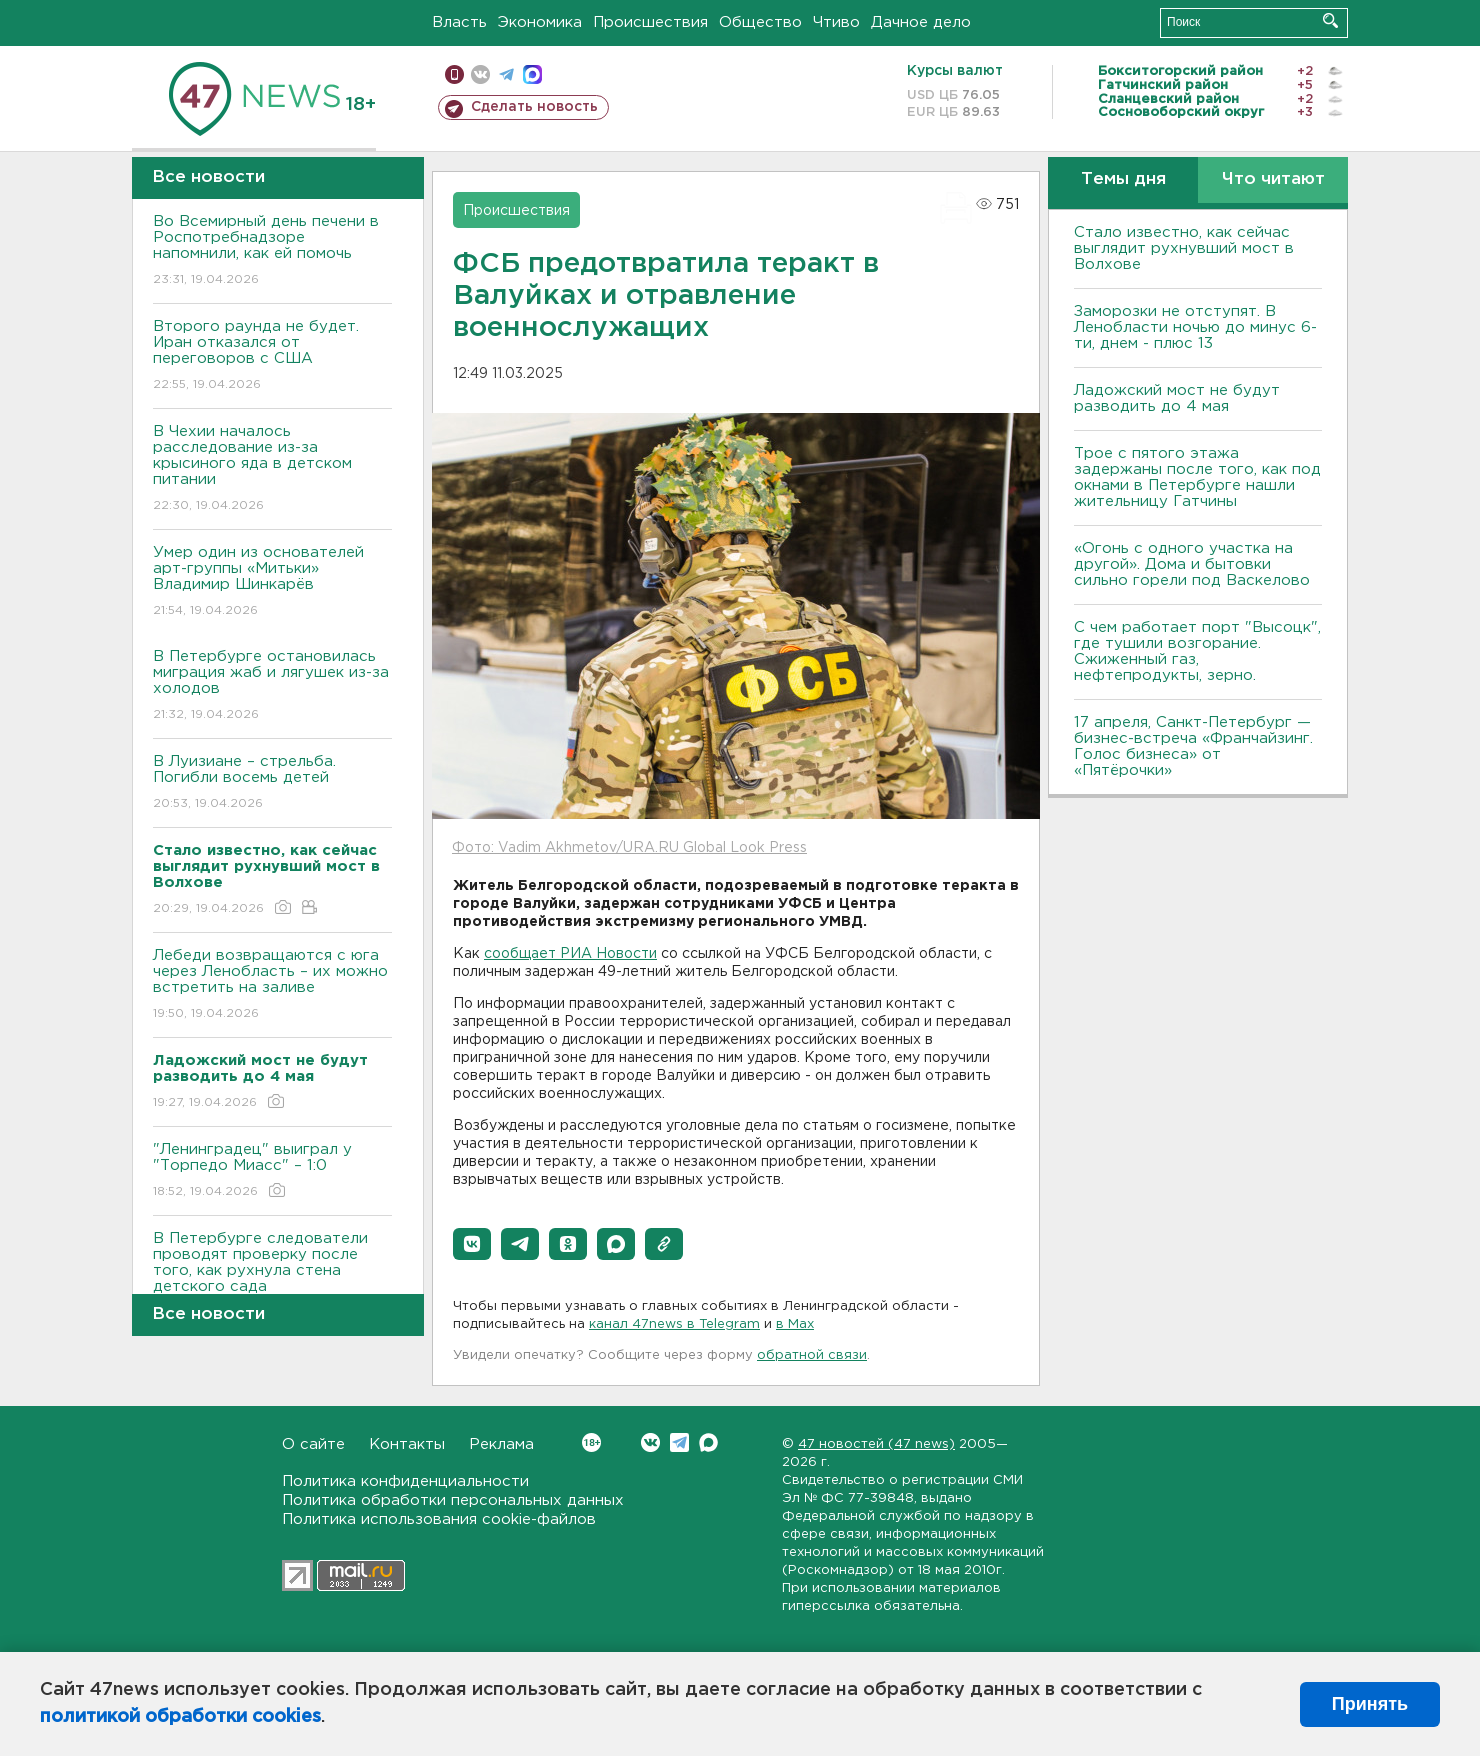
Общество (760, 22)
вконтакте (480, 74)
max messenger (532, 74)
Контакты (407, 1444)
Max (708, 1442)
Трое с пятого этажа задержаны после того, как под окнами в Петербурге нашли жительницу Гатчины (1197, 477)
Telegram (679, 1442)
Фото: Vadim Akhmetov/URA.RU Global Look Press (629, 848)
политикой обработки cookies (180, 1717)
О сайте (313, 1444)
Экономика (540, 22)
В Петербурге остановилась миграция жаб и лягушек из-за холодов (272, 686)
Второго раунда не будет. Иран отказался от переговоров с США (272, 356)
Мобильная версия (454, 74)
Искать (1330, 20)
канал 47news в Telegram (674, 1324)
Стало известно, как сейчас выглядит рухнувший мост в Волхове (1184, 248)
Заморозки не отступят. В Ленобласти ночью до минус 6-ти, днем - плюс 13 (1195, 327)
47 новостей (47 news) (876, 1444)
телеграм (506, 74)
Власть (459, 22)
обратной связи (812, 1355)
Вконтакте (591, 1442)
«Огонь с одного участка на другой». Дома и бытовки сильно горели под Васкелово (1192, 564)
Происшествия (650, 22)
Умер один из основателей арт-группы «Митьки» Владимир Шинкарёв (272, 582)
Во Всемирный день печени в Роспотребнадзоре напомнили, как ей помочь (272, 251)
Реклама (501, 1444)
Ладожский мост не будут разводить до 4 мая (1177, 398)
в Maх (795, 1324)
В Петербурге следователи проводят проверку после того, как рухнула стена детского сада (272, 1276)
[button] (472, 1244)
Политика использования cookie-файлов (439, 1519)
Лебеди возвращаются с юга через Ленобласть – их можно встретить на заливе (272, 985)
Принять (1370, 1704)
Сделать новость (534, 107)
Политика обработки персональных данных (453, 1500)
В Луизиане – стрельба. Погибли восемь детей (272, 783)
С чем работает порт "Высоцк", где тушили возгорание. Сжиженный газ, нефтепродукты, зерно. (1197, 651)
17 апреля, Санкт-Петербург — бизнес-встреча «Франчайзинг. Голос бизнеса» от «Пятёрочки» (1193, 746)
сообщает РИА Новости (570, 954)
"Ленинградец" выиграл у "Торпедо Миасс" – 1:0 (272, 1171)
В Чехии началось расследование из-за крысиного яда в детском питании (272, 469)
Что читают (1273, 179)
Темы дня (1123, 179)
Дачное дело (921, 22)
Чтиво (836, 22)
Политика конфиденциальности (405, 1481)
